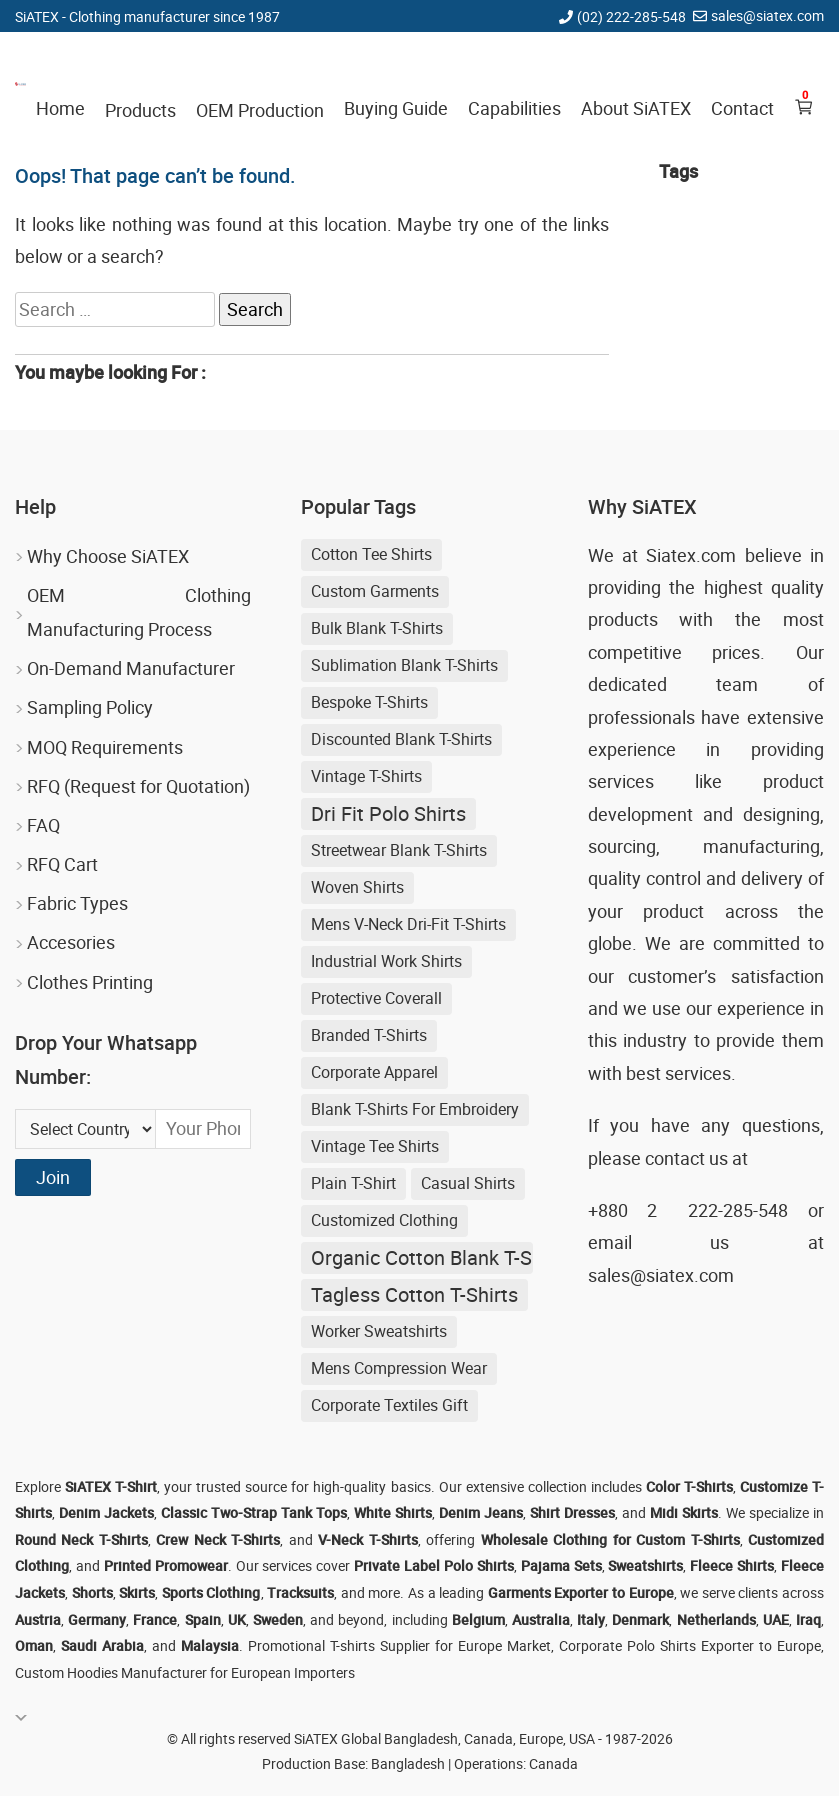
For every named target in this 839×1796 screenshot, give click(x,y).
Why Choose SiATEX (108, 556)
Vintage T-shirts (366, 776)
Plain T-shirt (353, 1183)
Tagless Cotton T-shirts (414, 1294)
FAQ (43, 825)
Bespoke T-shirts (369, 702)
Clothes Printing (90, 982)
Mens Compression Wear (399, 1368)
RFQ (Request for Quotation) (138, 786)
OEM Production (260, 110)
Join (53, 1177)
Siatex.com (691, 555)
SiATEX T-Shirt (111, 1486)
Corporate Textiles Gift (389, 1405)
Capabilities (514, 108)
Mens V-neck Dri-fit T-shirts (408, 924)
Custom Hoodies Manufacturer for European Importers (185, 1672)
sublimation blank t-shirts (404, 665)
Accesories (71, 942)
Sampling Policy (90, 707)
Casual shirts (468, 1183)
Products (140, 110)
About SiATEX (636, 108)
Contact (742, 108)
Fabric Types (77, 903)
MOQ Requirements (105, 747)
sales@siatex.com (767, 15)
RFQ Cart (62, 864)
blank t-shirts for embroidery (415, 1109)
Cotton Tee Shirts (371, 554)
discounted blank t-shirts (401, 739)
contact (675, 1158)
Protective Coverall (376, 998)
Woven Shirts (357, 887)
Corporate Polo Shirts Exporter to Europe (690, 1645)
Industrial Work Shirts (386, 961)
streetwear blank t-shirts (399, 850)
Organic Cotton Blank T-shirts (421, 1257)
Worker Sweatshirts (379, 1331)
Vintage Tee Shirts (375, 1146)
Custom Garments (375, 591)
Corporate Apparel (374, 1072)
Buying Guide (396, 108)
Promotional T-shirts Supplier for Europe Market (399, 1645)
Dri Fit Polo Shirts (388, 813)
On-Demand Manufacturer (131, 668)
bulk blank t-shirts (377, 628)
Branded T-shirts (369, 1035)
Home (60, 108)
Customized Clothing (384, 1220)
